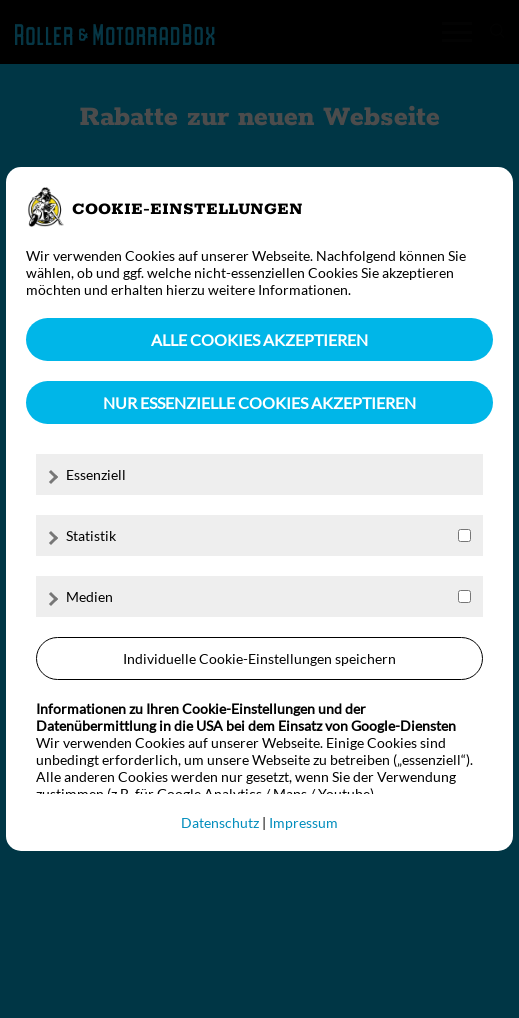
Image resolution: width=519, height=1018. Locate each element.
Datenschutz (220, 822)
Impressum (303, 822)
